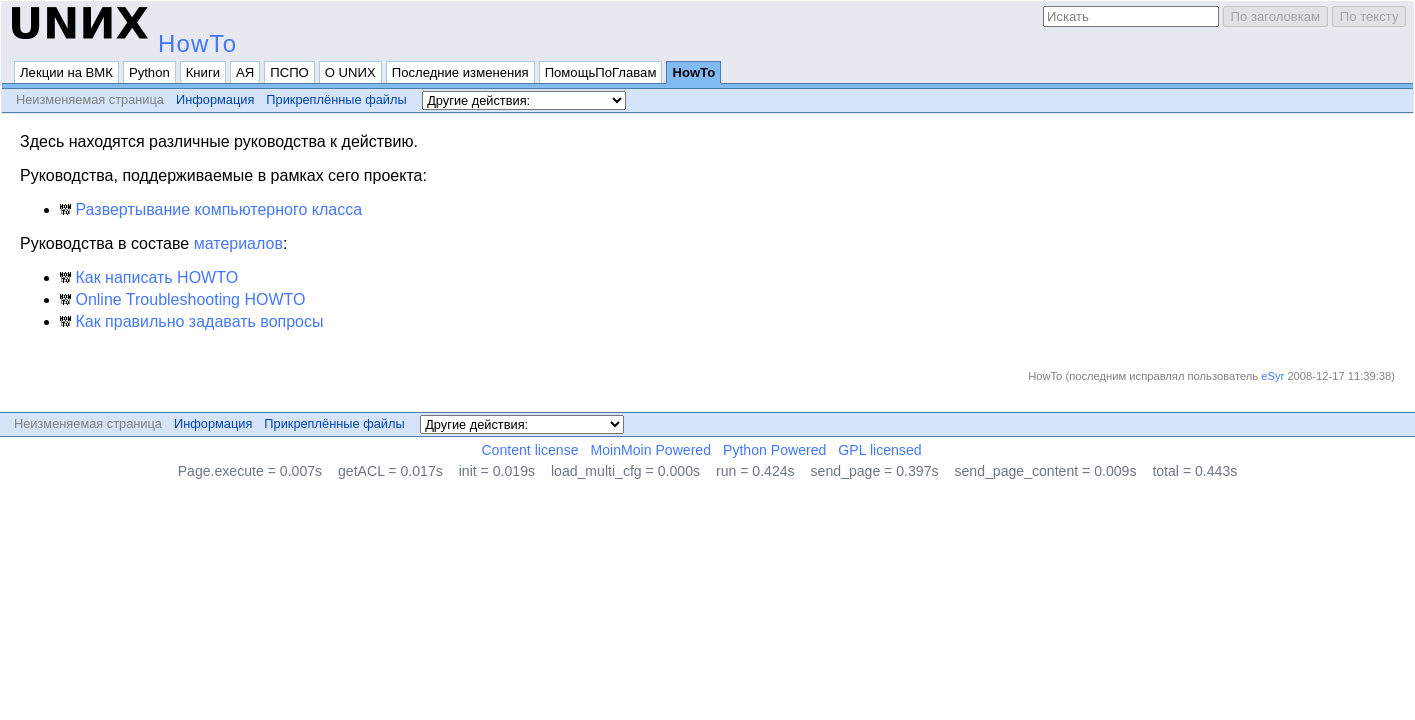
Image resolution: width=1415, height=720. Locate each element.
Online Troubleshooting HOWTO (182, 299)
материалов (238, 243)
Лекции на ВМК (66, 72)
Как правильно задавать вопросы (191, 321)
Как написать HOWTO (149, 277)
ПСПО (289, 72)
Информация (215, 99)
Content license (529, 450)
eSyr (1272, 376)
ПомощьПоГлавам (601, 72)
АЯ (245, 72)
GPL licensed (879, 450)
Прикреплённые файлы (336, 99)
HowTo (197, 43)
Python (149, 72)
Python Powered (774, 450)
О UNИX (350, 72)
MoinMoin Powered (651, 450)
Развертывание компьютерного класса (211, 209)
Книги (203, 72)
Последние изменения (460, 72)
